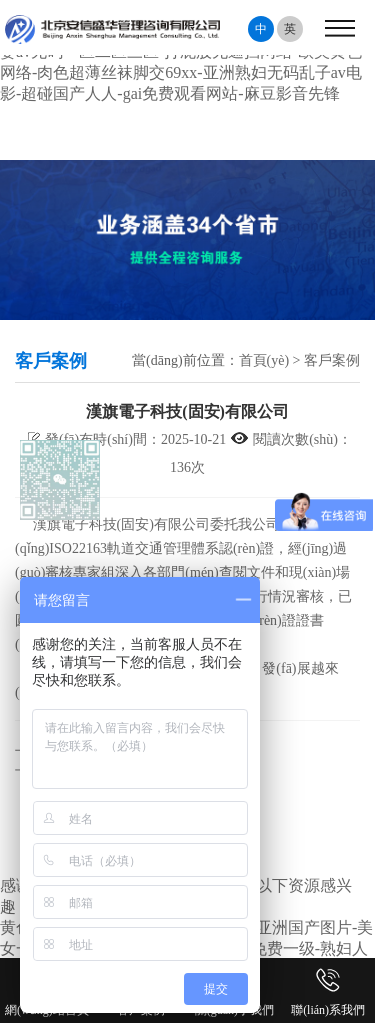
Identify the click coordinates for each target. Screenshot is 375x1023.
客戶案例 (332, 360)
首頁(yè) (264, 360)
